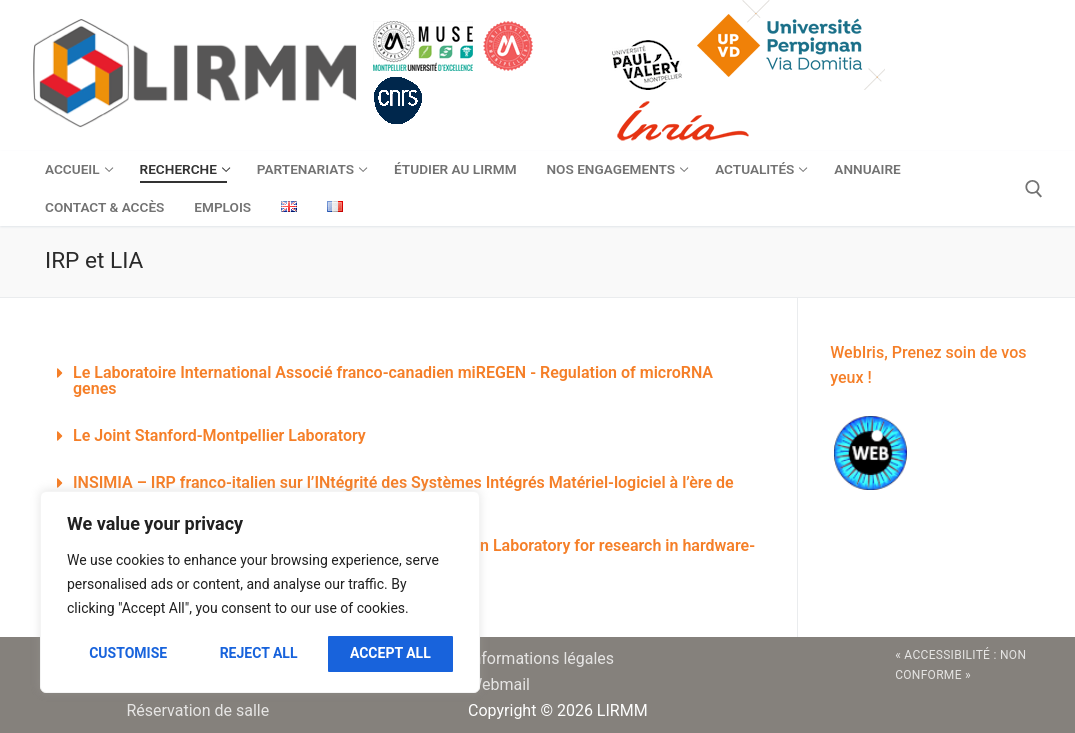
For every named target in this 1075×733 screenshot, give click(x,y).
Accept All (390, 653)
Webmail (499, 684)
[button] (406, 381)
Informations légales (541, 658)
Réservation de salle (197, 710)
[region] (260, 592)
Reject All (259, 653)
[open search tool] (1034, 189)
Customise (128, 653)
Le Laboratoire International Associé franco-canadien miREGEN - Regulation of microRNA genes (393, 380)
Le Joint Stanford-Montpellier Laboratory (219, 435)
